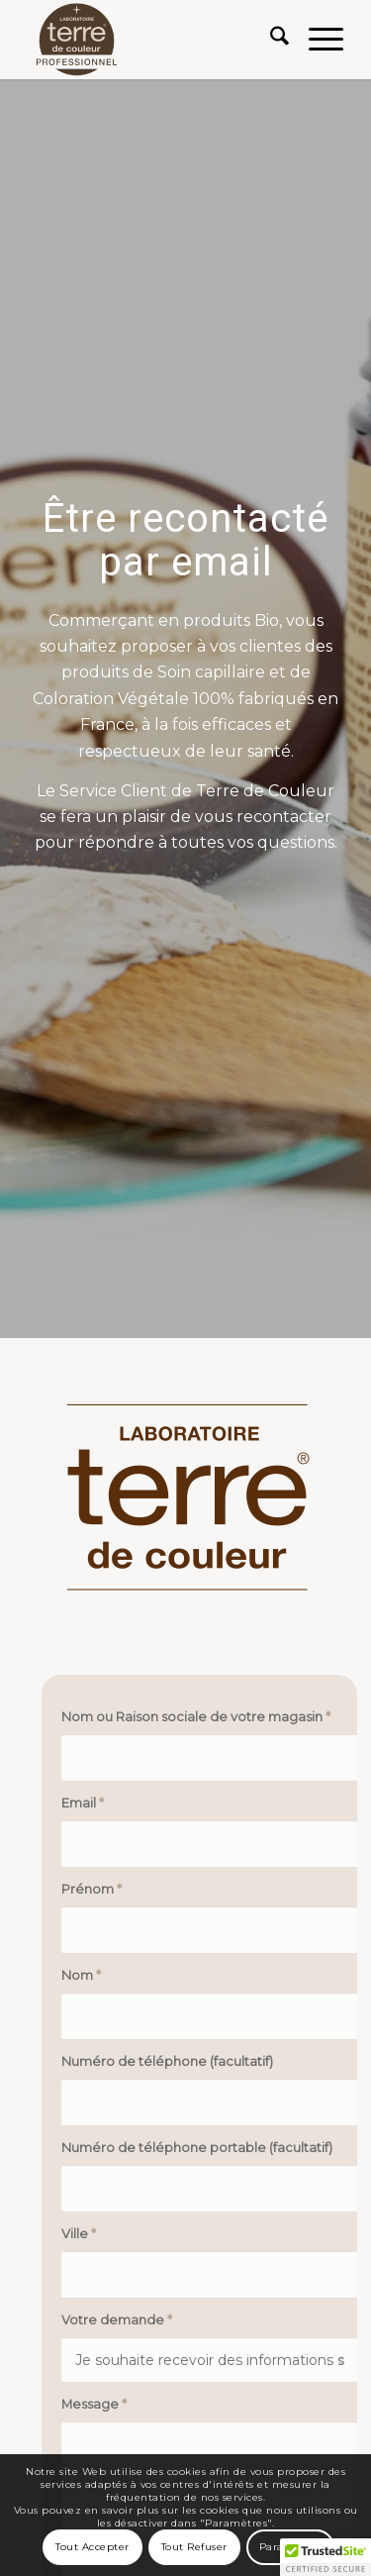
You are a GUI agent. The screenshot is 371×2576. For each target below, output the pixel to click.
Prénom (100, 1889)
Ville (87, 2233)
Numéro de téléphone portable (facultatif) (205, 2147)
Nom (90, 1975)
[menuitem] (269, 39)
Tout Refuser (194, 2546)
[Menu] (316, 39)
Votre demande (125, 2320)
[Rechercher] (269, 39)
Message (103, 2404)
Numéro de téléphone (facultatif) (176, 2061)
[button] (325, 2557)
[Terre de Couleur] (154, 39)
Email (91, 1803)
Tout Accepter (92, 2546)
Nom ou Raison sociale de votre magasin (204, 1716)
